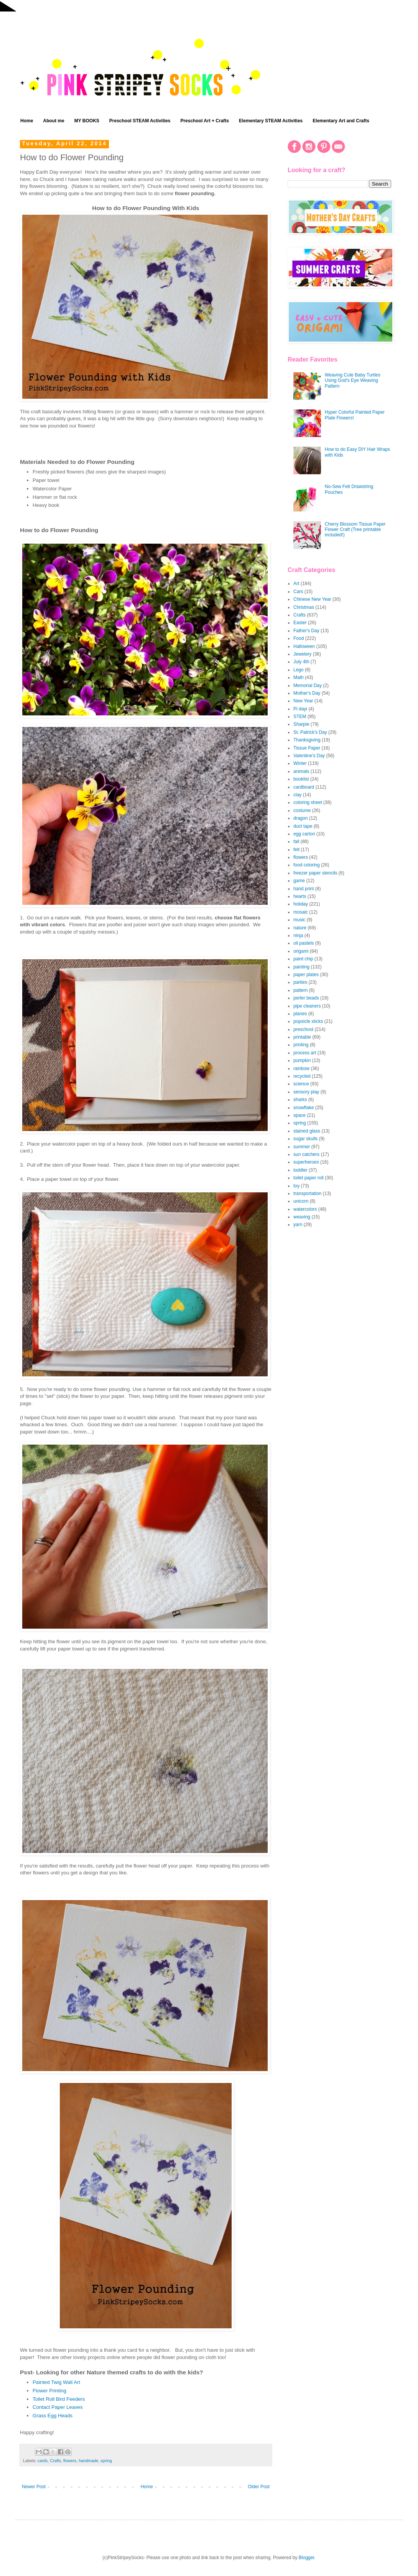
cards (43, 2460)
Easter (300, 622)
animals (301, 771)
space (299, 1115)
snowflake (303, 1107)
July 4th (301, 661)
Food (298, 638)
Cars (298, 591)
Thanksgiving (307, 740)
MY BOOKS (86, 120)
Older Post (259, 2486)
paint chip (303, 959)
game (299, 880)
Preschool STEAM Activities (140, 120)
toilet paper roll (308, 1177)
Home (26, 120)
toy (296, 1186)
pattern (300, 990)
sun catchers (306, 1154)
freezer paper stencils (315, 873)
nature (299, 927)
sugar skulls (305, 1138)
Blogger (306, 2557)
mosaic (300, 912)
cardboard (303, 787)
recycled (302, 1076)
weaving (301, 1217)
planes (300, 1013)
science (301, 1084)
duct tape (302, 826)
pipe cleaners (307, 1006)
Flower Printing (49, 2391)
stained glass (306, 1131)
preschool (303, 1029)
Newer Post (34, 2486)
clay (297, 794)
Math (298, 677)
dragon (300, 818)
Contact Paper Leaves (58, 2407)
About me (53, 120)
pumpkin (302, 1060)
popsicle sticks (308, 1021)
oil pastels (303, 943)
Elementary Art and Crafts (341, 120)
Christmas (303, 607)
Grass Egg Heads (52, 2415)
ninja (298, 935)
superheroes (306, 1162)
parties (300, 982)
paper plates (306, 974)
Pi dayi (300, 709)
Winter (300, 763)
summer (301, 1146)
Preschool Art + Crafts (204, 120)
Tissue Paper (306, 748)
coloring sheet (307, 802)
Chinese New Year (312, 599)
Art (296, 583)
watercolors (305, 1209)
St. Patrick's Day (310, 732)
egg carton (304, 834)
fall (296, 841)
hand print (303, 888)
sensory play (306, 1092)
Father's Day (306, 630)
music (299, 919)
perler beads (306, 998)
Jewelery (302, 654)
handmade (88, 2460)
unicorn (300, 1201)
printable (302, 1037)
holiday (300, 904)
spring (106, 2460)
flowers (69, 2460)
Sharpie (301, 724)
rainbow (301, 1068)
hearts (299, 896)
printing (300, 1044)
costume (302, 810)
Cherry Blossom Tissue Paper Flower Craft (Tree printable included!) (355, 529)
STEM (299, 716)
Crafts (55, 2460)
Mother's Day (306, 693)
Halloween (304, 646)
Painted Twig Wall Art (56, 2382)
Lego (298, 669)
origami (300, 951)
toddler (300, 1170)
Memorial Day (307, 685)
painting (301, 967)
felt (296, 849)
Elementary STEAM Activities (271, 120)
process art (304, 1052)
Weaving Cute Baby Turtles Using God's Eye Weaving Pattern (352, 380)
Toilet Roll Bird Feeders (59, 2399)
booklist (301, 779)
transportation (307, 1193)
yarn (297, 1224)
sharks (300, 1099)
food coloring (306, 865)
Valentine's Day (309, 755)
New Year (303, 701)
